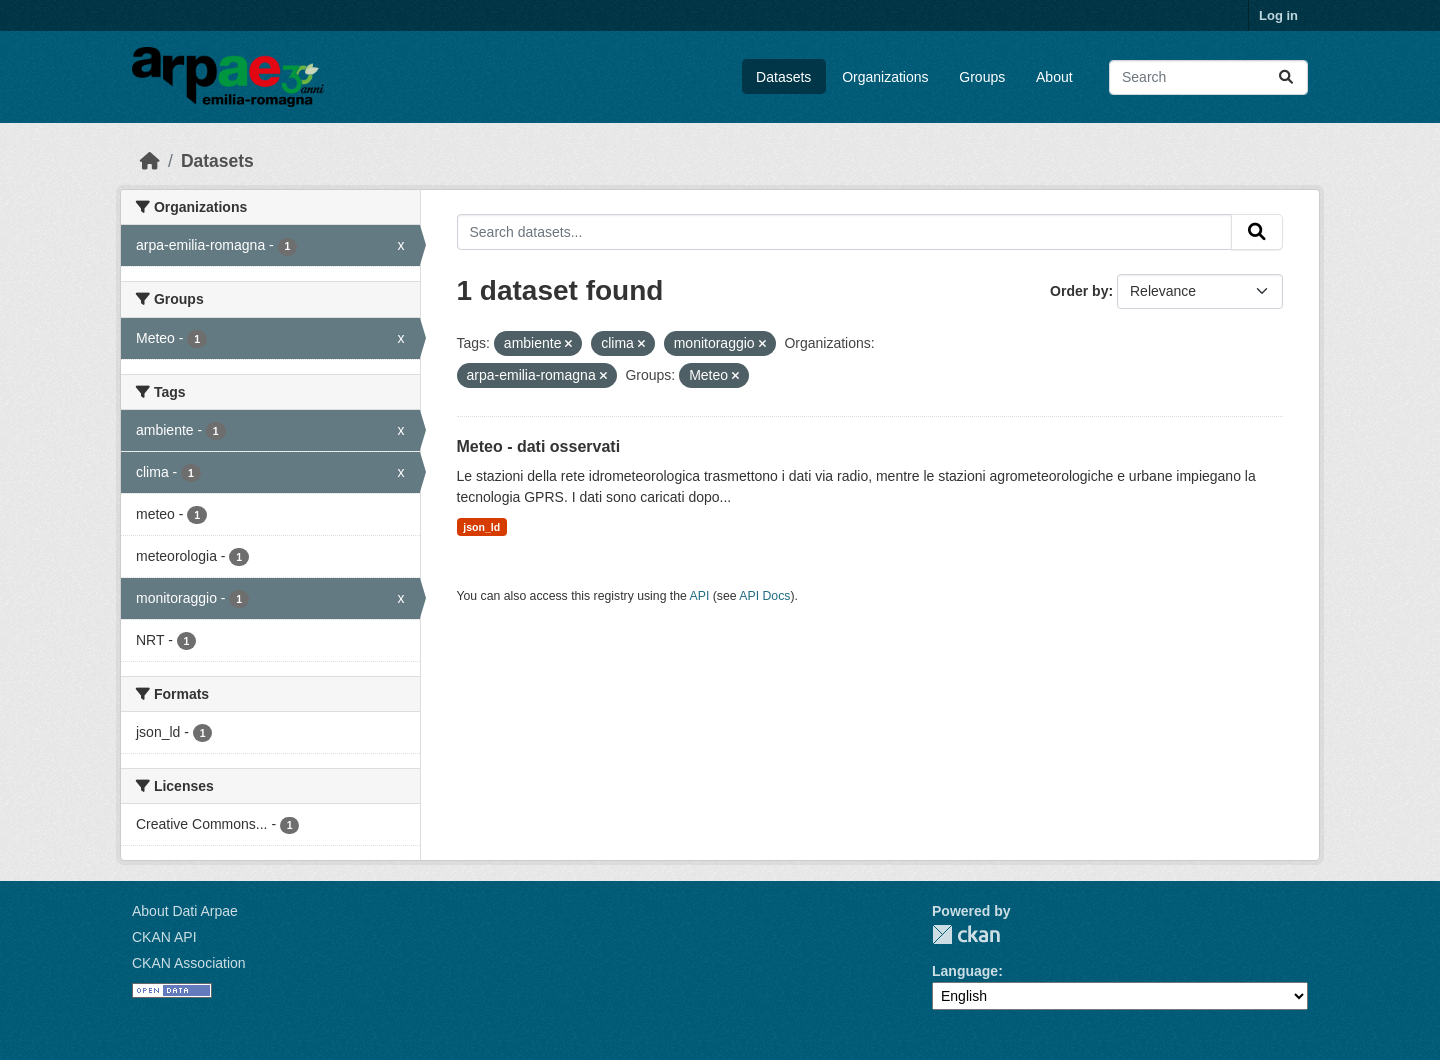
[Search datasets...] (1208, 77)
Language (965, 971)
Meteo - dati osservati (539, 446)
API (700, 596)
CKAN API (164, 937)
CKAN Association (189, 963)
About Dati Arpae (185, 911)
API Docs (764, 596)
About (1054, 77)
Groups (982, 77)
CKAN (966, 934)
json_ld (481, 527)
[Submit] (1286, 77)
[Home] (150, 161)
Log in (1278, 15)
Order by (1079, 291)
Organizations (885, 77)
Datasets (783, 77)
